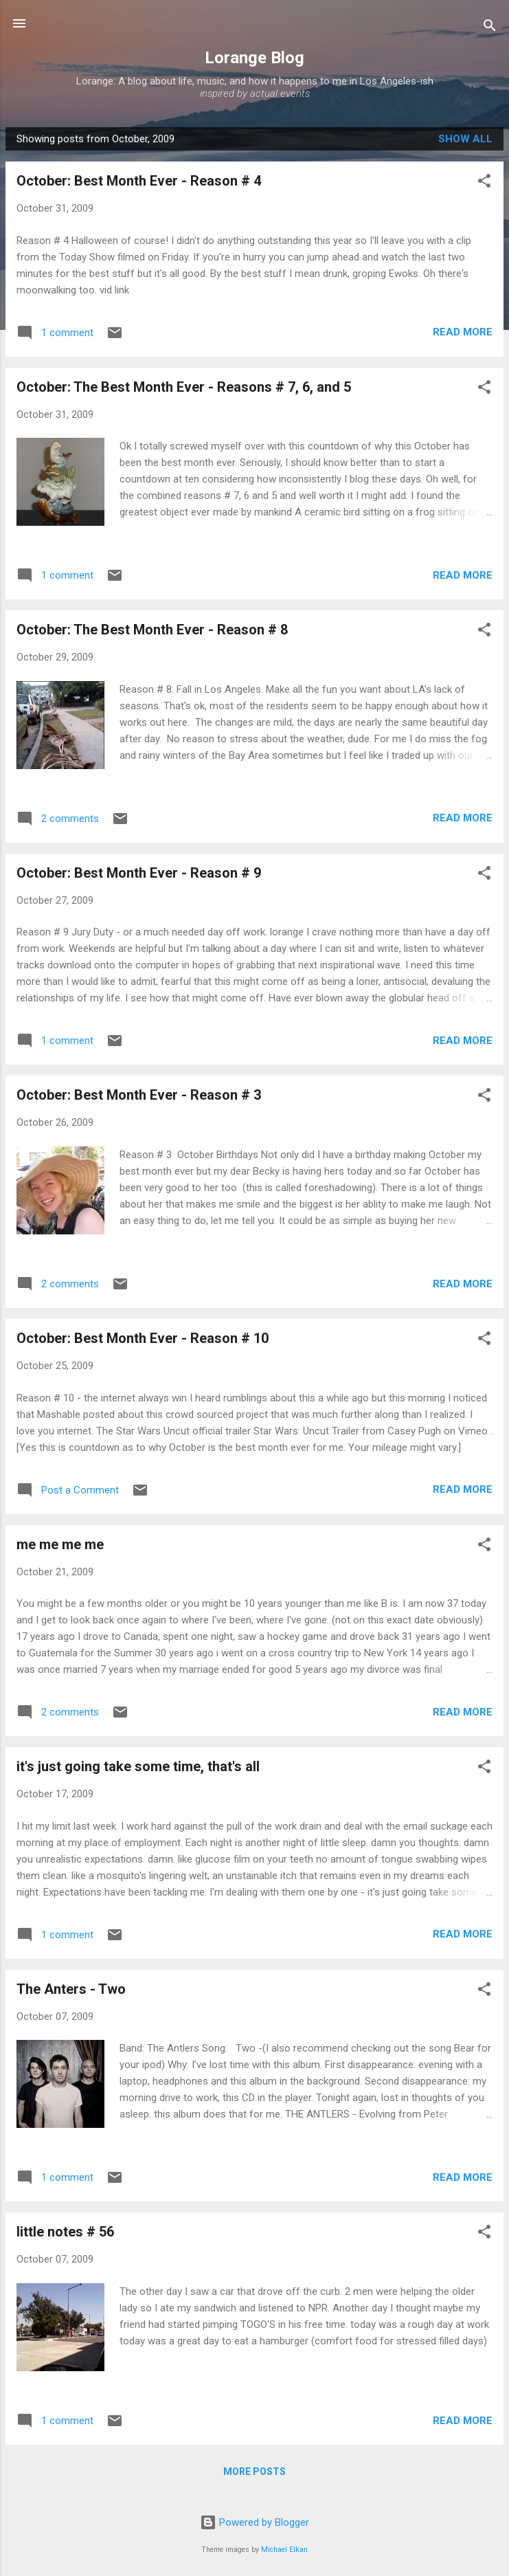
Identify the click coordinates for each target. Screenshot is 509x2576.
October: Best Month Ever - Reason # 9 (138, 873)
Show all (465, 139)
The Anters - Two (71, 1989)
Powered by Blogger (254, 2522)
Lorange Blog (254, 57)
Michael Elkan (284, 2549)
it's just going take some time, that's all (138, 1766)
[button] (484, 183)
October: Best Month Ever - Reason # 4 (138, 181)
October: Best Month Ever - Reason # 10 (142, 1338)
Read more (463, 332)
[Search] (490, 28)
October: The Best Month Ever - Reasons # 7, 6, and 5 (183, 387)
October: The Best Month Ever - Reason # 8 (152, 629)
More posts (254, 2471)
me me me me (60, 1544)
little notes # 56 (65, 2231)
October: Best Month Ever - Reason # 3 (138, 1095)
